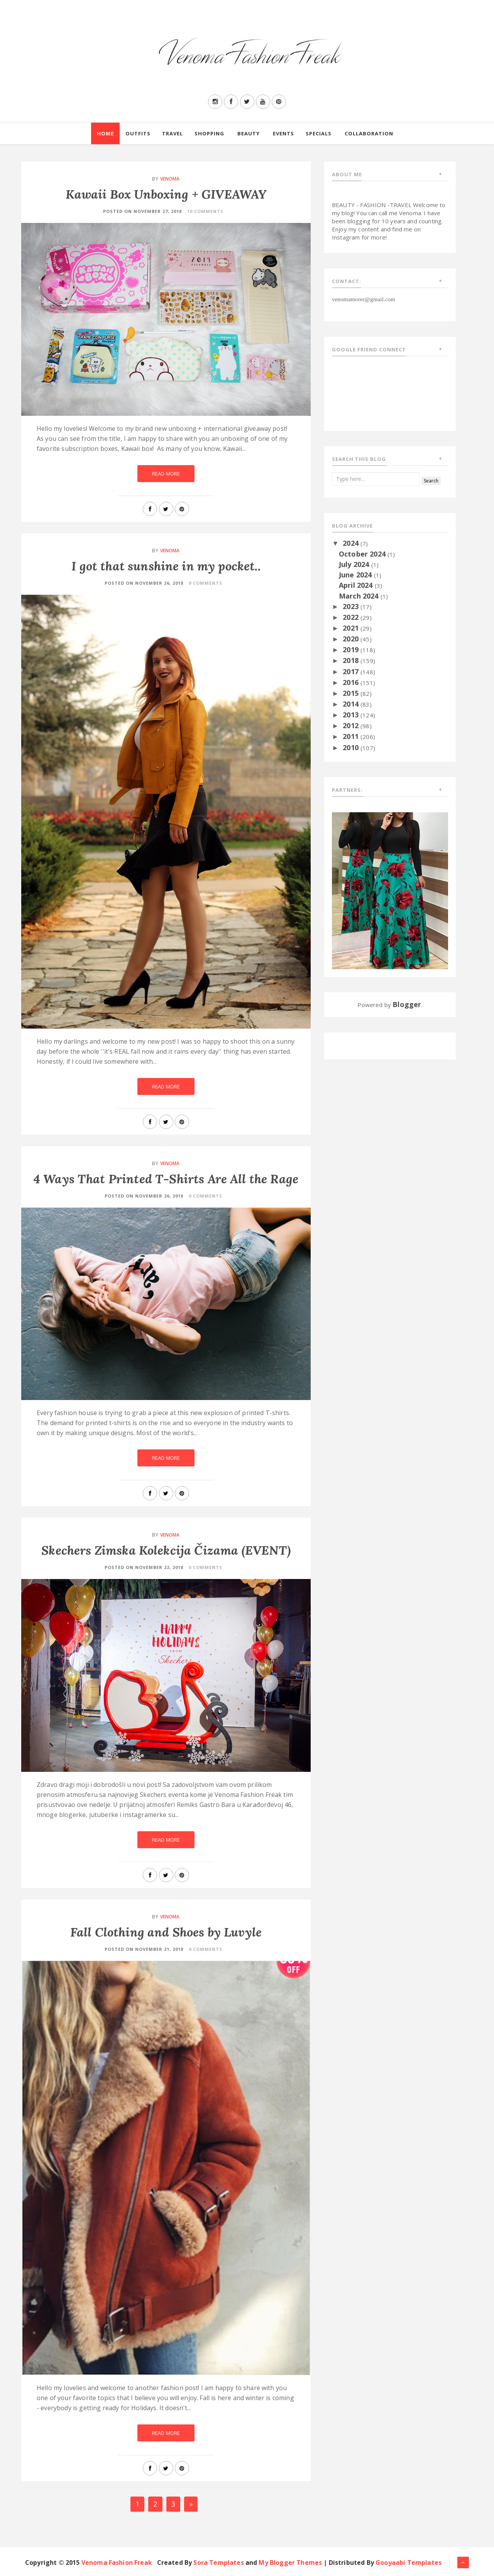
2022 (351, 617)
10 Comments (205, 211)
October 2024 (363, 553)
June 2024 (356, 574)
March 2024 (360, 596)
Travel (172, 133)
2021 (351, 628)
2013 (351, 714)
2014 (351, 704)
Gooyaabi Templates (409, 2562)
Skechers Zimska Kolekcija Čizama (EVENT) (165, 1550)
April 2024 (357, 585)
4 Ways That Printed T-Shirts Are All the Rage (166, 1179)
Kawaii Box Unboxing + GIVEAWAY (166, 194)
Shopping (209, 133)
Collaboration (369, 133)
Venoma (170, 178)
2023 (351, 606)
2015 (351, 693)
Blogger (406, 1004)
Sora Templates (218, 2562)
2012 (351, 725)
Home (105, 133)
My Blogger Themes (290, 2562)
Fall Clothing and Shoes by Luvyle (166, 1932)
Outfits (138, 133)
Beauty (248, 133)
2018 (351, 660)
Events (283, 133)
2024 (351, 543)
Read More (166, 473)
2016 (351, 682)
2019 (351, 649)
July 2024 (355, 564)
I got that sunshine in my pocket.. (165, 566)
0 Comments (205, 583)
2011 (351, 736)
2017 (351, 671)
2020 (351, 638)
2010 (351, 747)
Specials (319, 133)
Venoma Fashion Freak (116, 2562)
